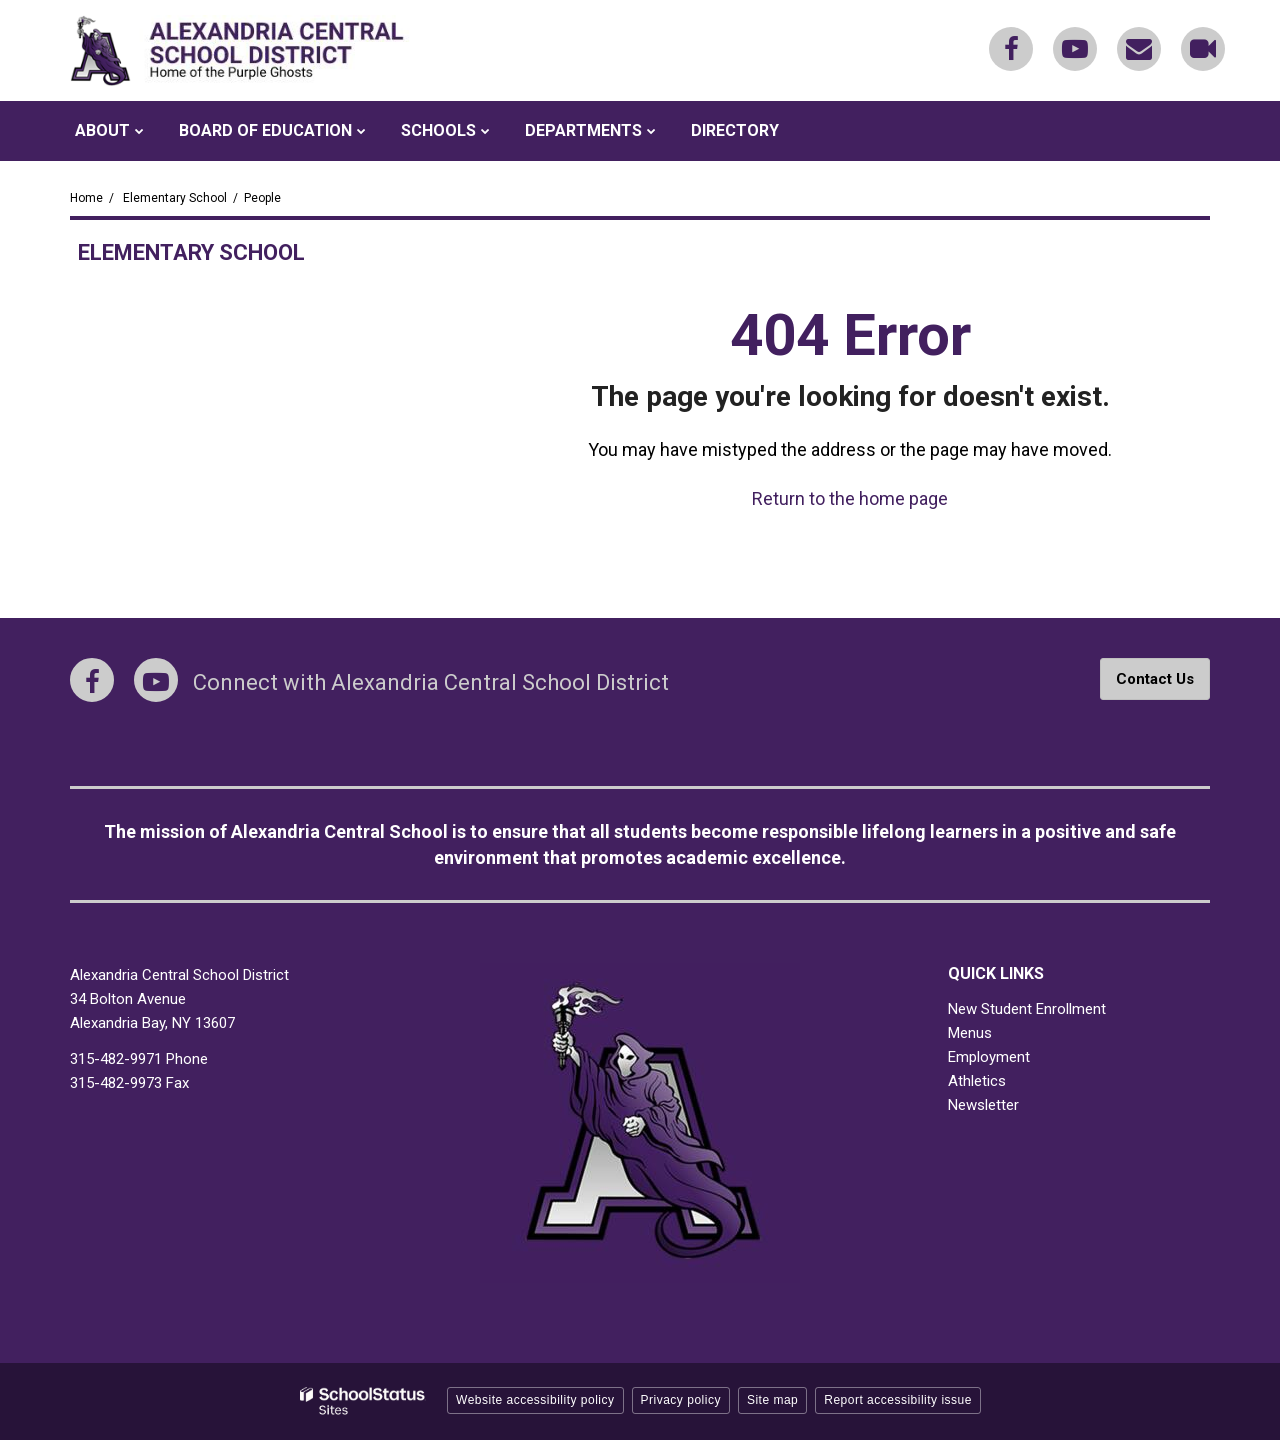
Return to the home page (850, 498)
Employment (989, 1057)
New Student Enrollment (1027, 1009)
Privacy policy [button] (681, 1400)
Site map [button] (772, 1400)
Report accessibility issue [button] (898, 1400)
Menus (970, 1033)
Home (86, 198)
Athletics (977, 1081)
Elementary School (175, 198)
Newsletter (983, 1105)
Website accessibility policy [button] (535, 1400)
